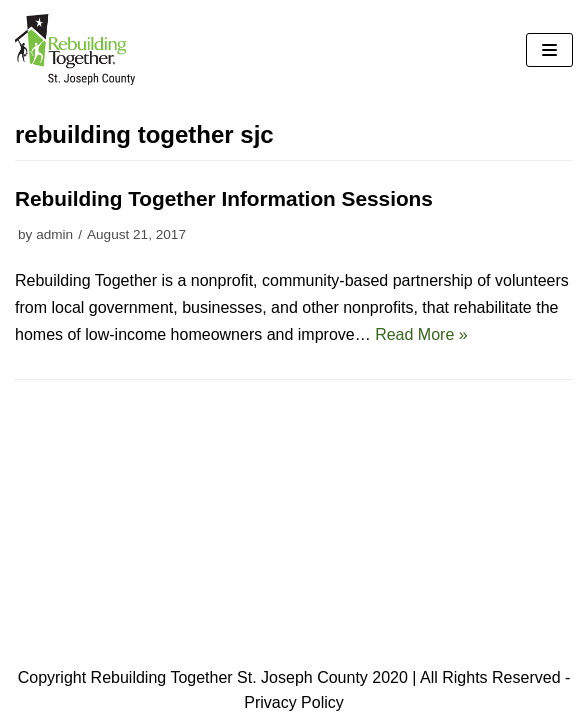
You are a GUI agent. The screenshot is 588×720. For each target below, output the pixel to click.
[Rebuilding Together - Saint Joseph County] (75, 49)
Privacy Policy (294, 702)
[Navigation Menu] (549, 50)
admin (54, 234)
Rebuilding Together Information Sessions (224, 198)
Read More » (421, 334)
